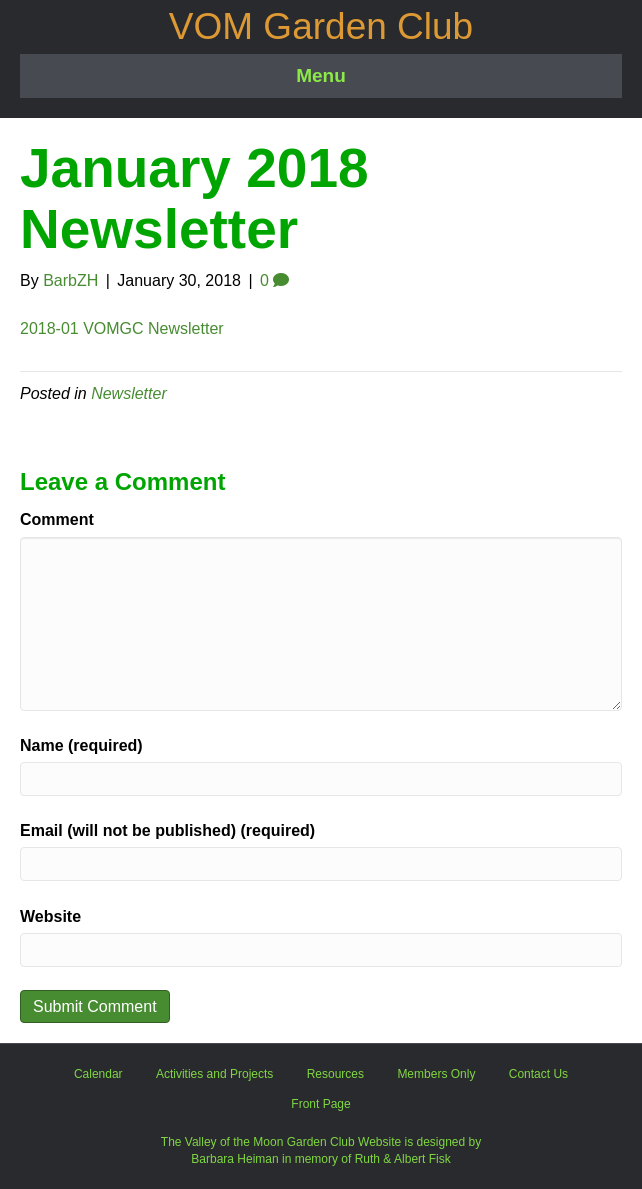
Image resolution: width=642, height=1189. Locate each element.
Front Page (320, 1104)
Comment (57, 519)
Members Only (436, 1074)
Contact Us (538, 1074)
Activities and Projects (214, 1074)
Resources (335, 1074)
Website (50, 916)
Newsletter (129, 393)
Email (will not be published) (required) (167, 830)
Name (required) (81, 745)
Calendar (98, 1074)
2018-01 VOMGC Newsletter (122, 328)
